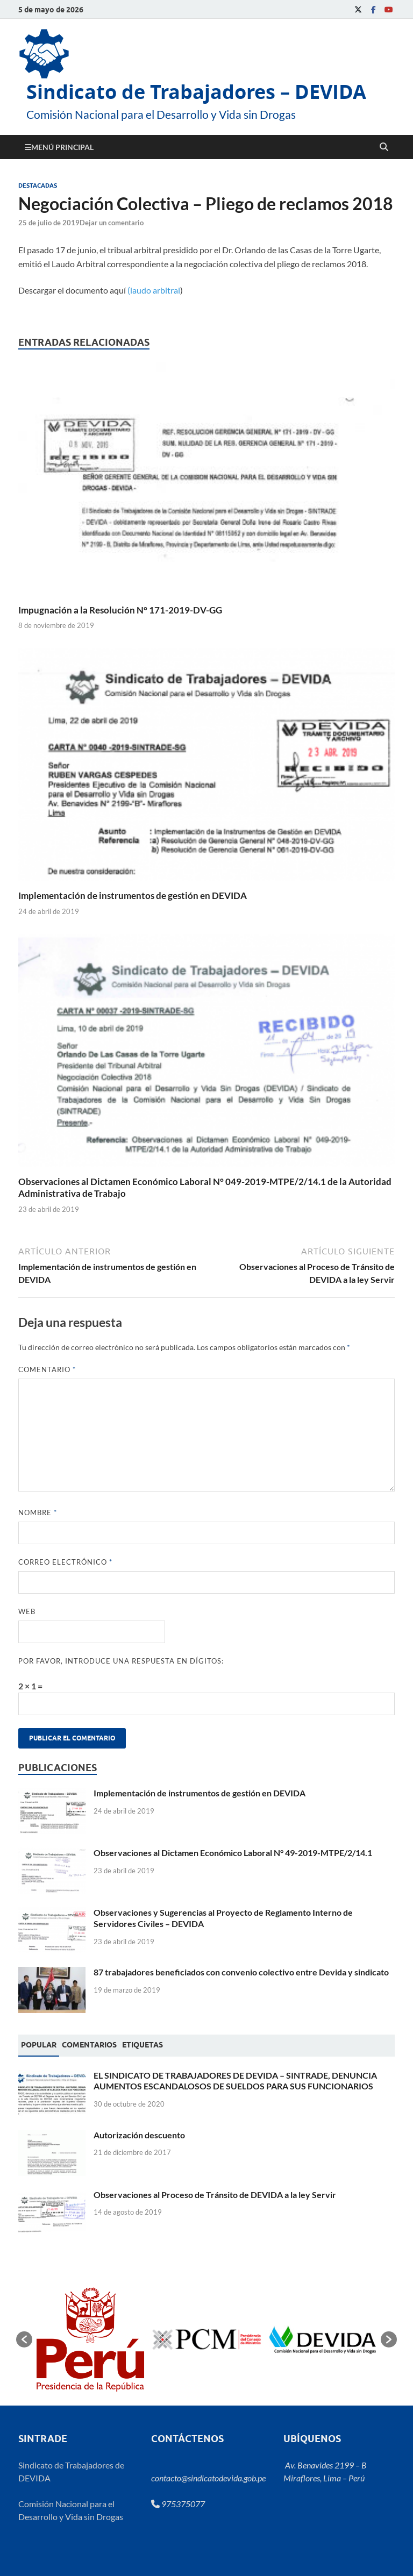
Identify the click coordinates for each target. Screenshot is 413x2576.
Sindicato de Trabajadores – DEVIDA (196, 92)
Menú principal (62, 147)
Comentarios (89, 2044)
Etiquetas (142, 2044)
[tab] (38, 2045)
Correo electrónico (65, 1562)
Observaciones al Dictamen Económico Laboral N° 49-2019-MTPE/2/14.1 (233, 1852)
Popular (38, 2044)
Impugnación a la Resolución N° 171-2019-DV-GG (120, 610)
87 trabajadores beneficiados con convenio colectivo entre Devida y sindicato (241, 1972)
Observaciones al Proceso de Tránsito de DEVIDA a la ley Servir (215, 2194)
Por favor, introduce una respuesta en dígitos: (121, 1661)
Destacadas (37, 185)
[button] (24, 2339)
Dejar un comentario (112, 222)
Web (26, 1611)
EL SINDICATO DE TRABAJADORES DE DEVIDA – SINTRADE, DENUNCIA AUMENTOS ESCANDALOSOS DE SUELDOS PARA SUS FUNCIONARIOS (235, 2081)
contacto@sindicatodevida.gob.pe (208, 2478)
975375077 (178, 2504)
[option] (90, 2339)
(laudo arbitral (153, 290)
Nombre (37, 1512)
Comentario (47, 1369)
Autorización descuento (139, 2135)
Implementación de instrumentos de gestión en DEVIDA (132, 895)
